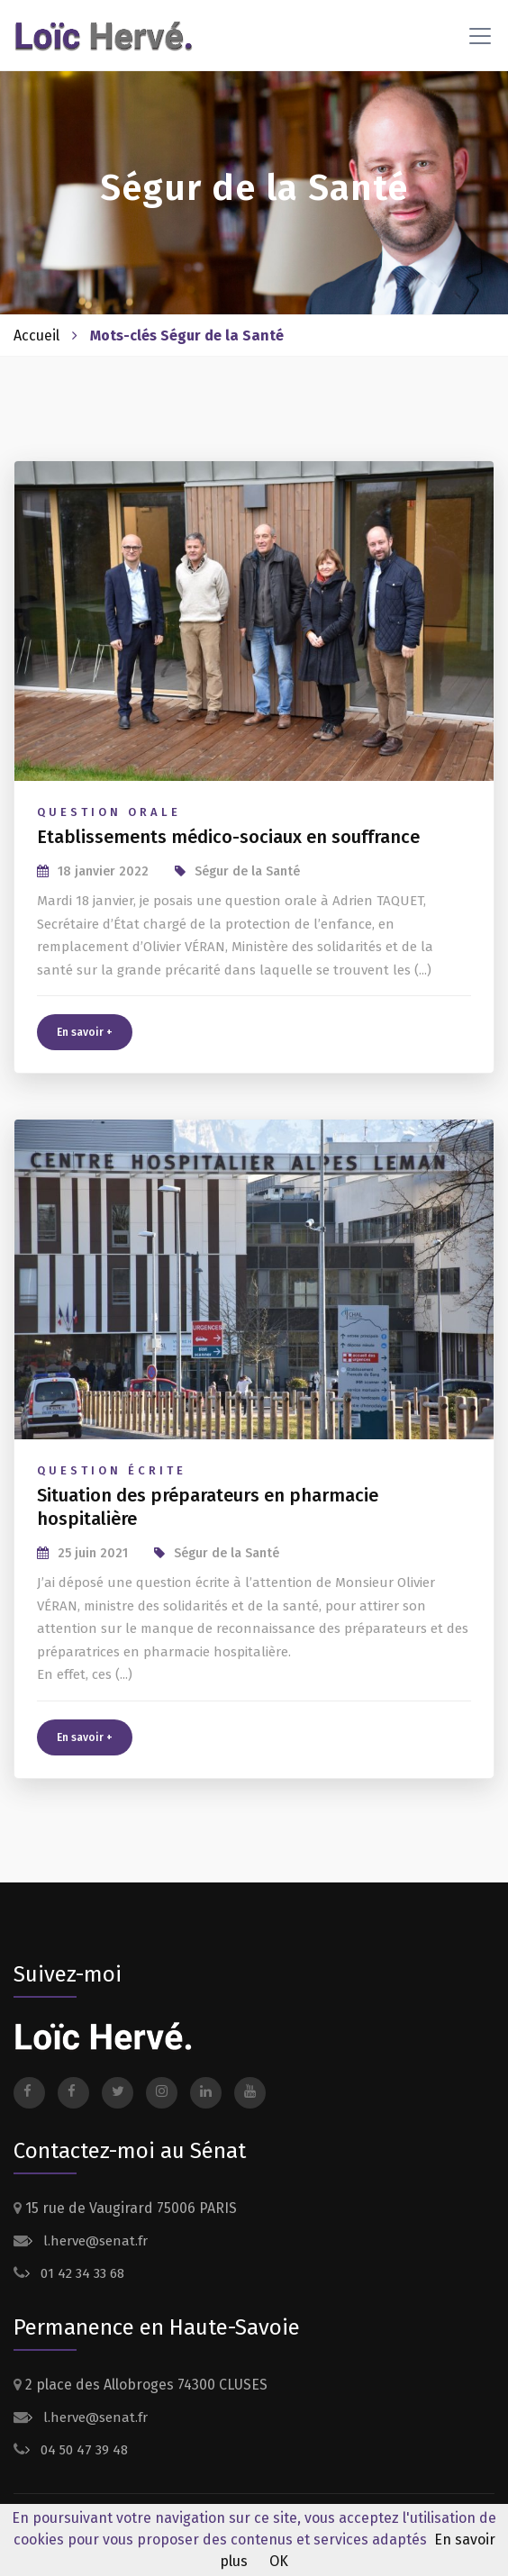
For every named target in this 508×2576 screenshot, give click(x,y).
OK (278, 2561)
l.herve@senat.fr (94, 2241)
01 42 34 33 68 (80, 2273)
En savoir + (85, 1032)
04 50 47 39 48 (82, 2450)
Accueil (36, 335)
